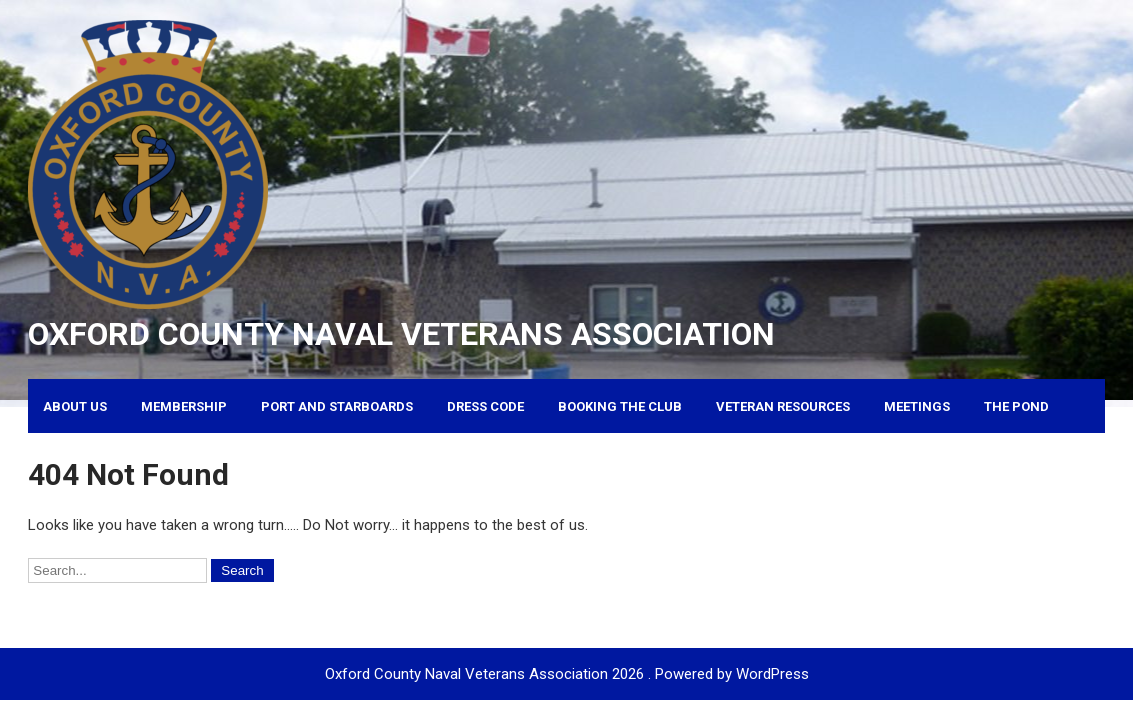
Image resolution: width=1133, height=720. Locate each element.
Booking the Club (620, 406)
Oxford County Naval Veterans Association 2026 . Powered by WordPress (567, 674)
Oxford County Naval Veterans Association (401, 334)
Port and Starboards (337, 406)
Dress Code (485, 406)
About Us (75, 406)
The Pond (1016, 406)
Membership (184, 406)
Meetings (917, 406)
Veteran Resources (783, 406)
